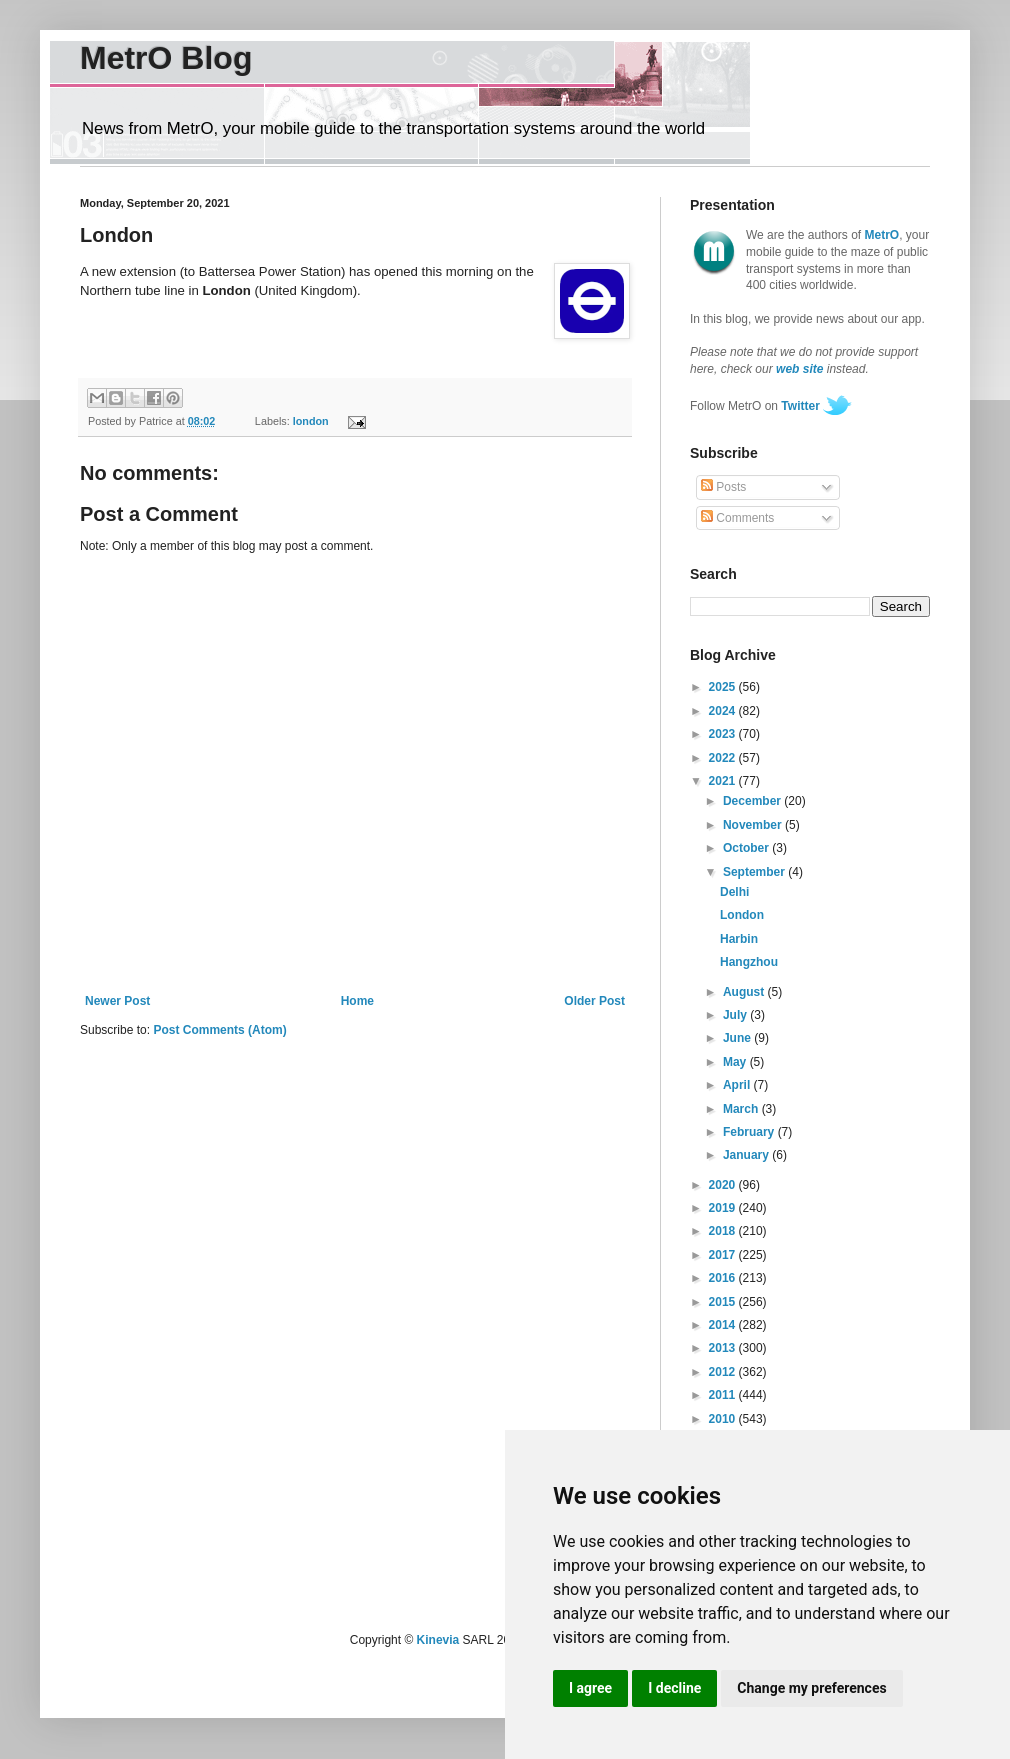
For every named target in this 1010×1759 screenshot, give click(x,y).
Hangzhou (749, 962)
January (747, 1155)
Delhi (734, 892)
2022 (724, 758)
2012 (724, 1372)
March (742, 1109)
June (738, 1038)
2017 (724, 1255)
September (755, 872)
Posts (723, 487)
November (754, 825)
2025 (724, 687)
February (750, 1132)
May (736, 1062)
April (738, 1085)
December (753, 801)
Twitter (800, 406)
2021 (724, 781)
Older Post (594, 1001)
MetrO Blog (166, 58)
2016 (724, 1278)
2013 (724, 1348)
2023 (724, 734)
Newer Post (117, 1001)
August (745, 992)
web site (799, 369)
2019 (724, 1208)
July (736, 1015)
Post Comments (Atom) (219, 1030)
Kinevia (438, 1640)
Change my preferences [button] (811, 1688)
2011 (724, 1395)
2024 (724, 711)
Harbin (739, 939)
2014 (724, 1325)
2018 (724, 1231)
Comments (737, 518)
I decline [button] (674, 1688)
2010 (724, 1419)
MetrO (882, 235)
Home (357, 1001)
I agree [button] (590, 1688)
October (747, 848)
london (311, 421)
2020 (724, 1185)
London (742, 915)
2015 (724, 1302)
